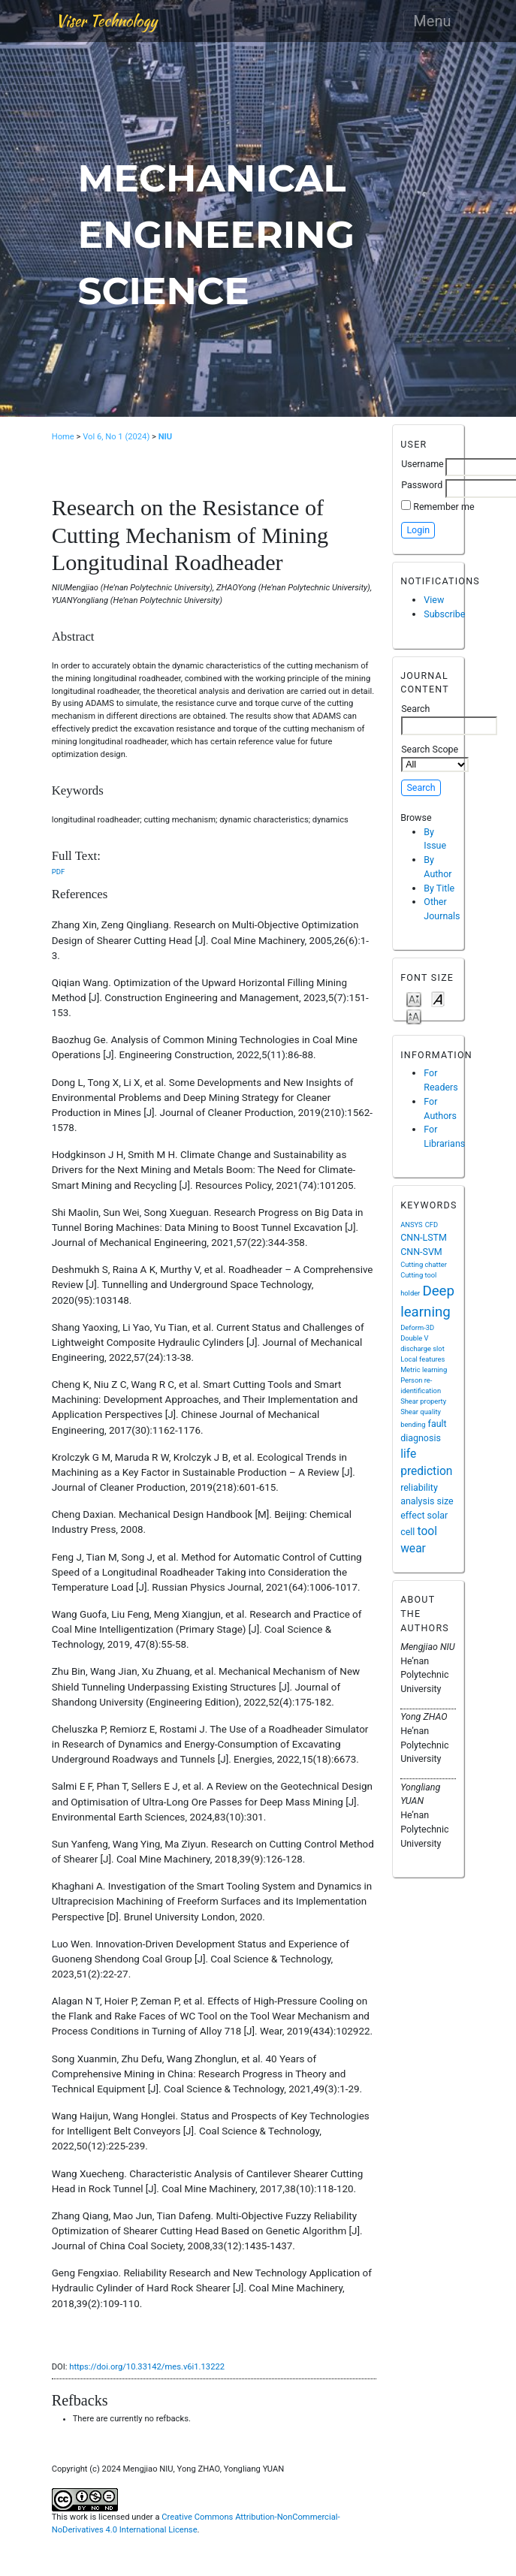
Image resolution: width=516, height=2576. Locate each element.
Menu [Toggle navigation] (432, 21)
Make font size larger (413, 1015)
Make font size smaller (413, 998)
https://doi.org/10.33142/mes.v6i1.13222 (147, 2367)
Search (449, 718)
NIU (165, 437)
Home (63, 437)
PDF (58, 871)
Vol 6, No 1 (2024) (116, 437)
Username (422, 463)
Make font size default (437, 998)
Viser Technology (106, 21)
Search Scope (435, 758)
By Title (439, 888)
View (434, 599)
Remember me (443, 506)
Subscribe (444, 614)
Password (421, 484)
